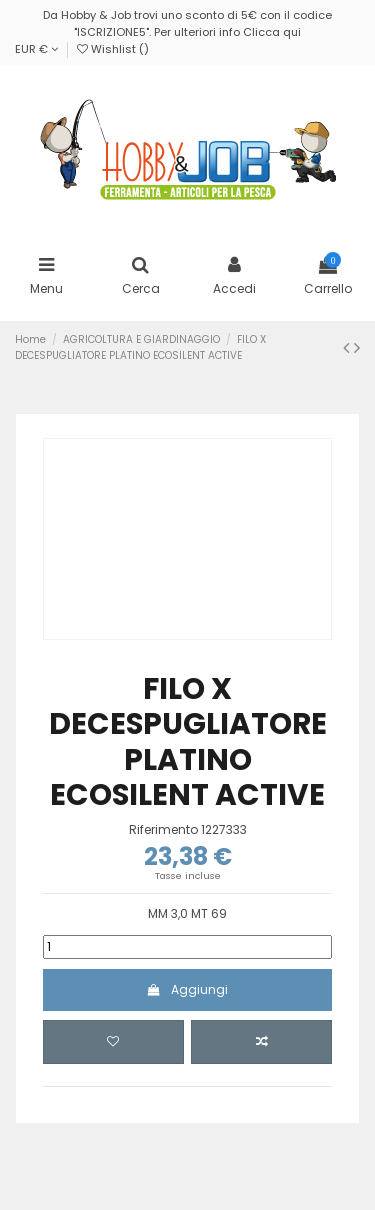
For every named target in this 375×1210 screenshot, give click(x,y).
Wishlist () (113, 49)
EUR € (36, 49)
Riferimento (163, 830)
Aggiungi (187, 989)
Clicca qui (272, 32)
